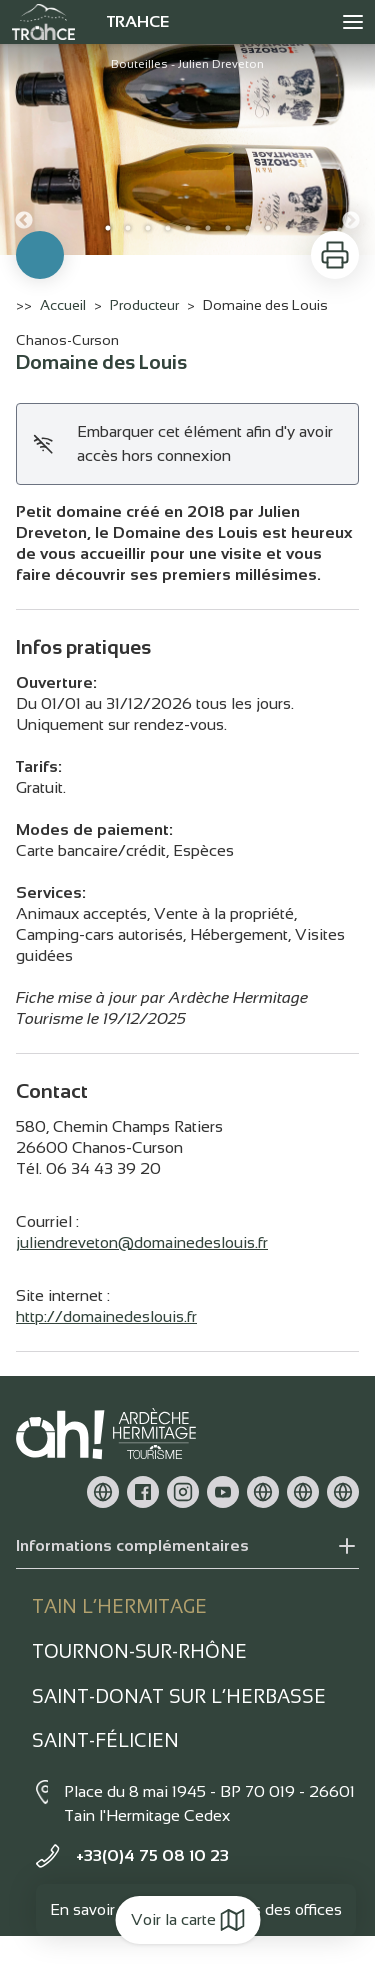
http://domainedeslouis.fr (106, 1316)
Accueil (63, 305)
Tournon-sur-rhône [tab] (139, 1651)
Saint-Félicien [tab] (105, 1740)
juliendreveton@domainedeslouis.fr (142, 1242)
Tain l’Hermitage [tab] (119, 1606)
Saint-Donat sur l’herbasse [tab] (179, 1696)
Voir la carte (187, 1920)
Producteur (144, 305)
